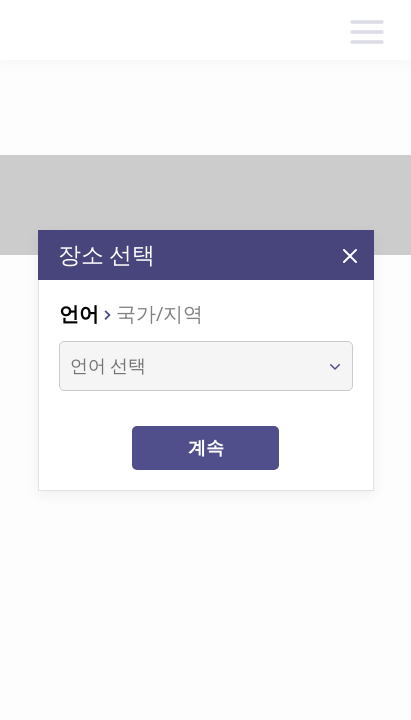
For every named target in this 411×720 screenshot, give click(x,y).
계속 (206, 447)
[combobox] (187, 366)
